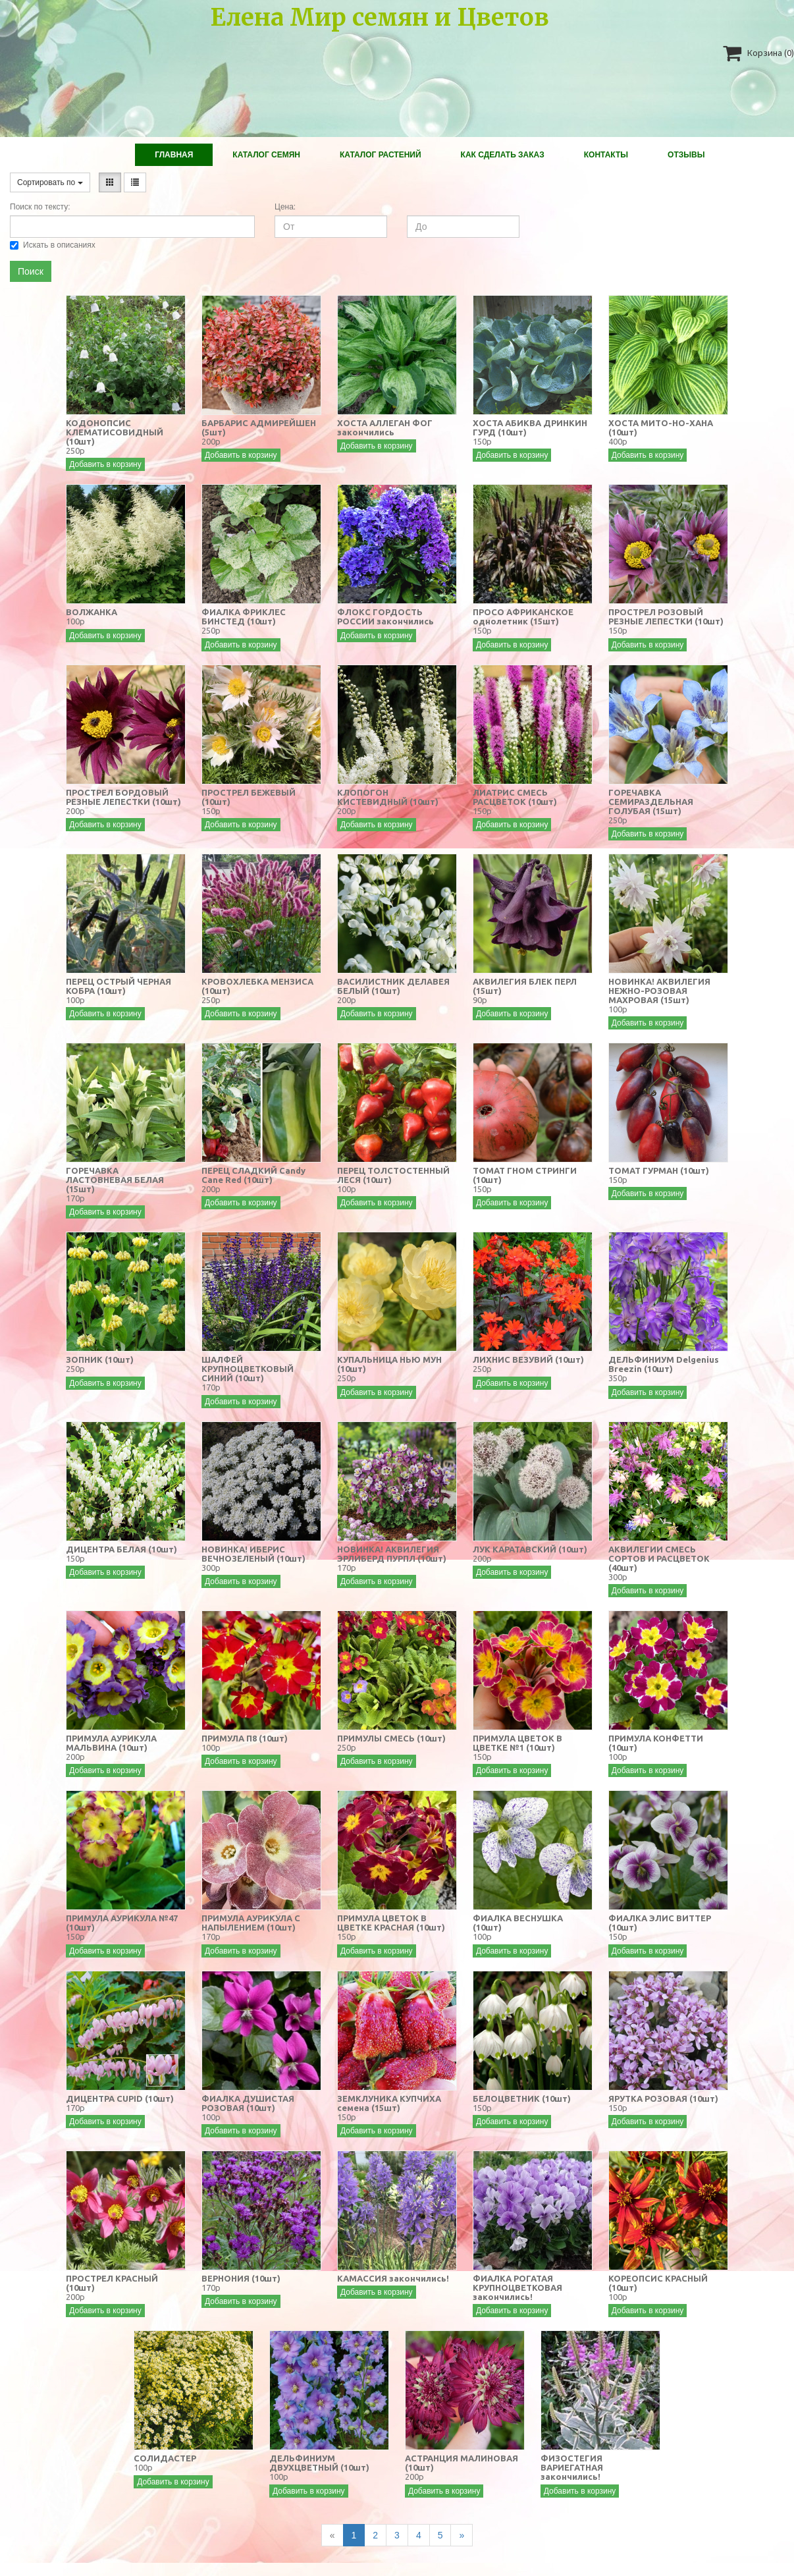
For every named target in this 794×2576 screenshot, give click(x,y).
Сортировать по (50, 182)
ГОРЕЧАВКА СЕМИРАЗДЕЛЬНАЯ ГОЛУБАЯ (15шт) (650, 801)
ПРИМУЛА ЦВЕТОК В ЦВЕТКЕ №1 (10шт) (517, 1743)
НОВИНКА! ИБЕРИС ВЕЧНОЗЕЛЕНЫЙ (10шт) (253, 1554)
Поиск (30, 271)
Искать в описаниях (52, 245)
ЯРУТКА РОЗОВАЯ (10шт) (663, 2098)
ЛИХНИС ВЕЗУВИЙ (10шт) (528, 1359)
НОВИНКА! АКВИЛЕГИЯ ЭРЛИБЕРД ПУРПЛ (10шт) (391, 1554)
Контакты (606, 154)
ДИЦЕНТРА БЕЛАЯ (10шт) (121, 1549)
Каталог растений (380, 154)
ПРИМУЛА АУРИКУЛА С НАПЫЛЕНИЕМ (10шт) (250, 1922)
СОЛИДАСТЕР (165, 2458)
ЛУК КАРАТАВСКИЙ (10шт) (530, 1549)
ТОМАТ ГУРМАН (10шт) (658, 1170)
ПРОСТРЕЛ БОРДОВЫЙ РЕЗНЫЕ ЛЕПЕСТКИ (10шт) (123, 797)
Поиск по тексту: (40, 206)
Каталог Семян (266, 154)
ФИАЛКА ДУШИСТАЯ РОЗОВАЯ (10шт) (247, 2103)
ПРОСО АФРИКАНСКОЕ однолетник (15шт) (523, 616)
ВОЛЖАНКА (91, 612)
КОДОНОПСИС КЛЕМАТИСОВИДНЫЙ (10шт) (114, 432)
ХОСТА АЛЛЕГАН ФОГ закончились (385, 427)
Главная (174, 154)
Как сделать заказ (502, 154)
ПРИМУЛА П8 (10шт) (244, 1738)
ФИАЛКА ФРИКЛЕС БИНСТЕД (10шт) (243, 616)
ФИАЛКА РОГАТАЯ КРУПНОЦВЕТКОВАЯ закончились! (517, 2287)
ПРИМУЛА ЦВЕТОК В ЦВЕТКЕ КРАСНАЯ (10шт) (391, 1922)
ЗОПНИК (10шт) (100, 1359)
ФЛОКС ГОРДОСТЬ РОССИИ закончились (385, 616)
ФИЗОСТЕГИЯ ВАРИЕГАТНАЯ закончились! (572, 2467)
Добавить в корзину (105, 464)
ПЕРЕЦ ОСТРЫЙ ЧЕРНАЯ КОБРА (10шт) (118, 986)
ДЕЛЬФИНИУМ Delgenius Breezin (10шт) (663, 1364)
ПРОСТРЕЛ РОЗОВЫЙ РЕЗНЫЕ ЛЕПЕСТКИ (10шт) (666, 616)
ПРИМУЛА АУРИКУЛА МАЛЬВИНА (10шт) (111, 1743)
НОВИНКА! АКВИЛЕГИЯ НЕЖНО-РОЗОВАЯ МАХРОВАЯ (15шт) (659, 990)
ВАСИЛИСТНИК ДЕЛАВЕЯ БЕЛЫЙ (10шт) (393, 986)
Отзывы (686, 154)
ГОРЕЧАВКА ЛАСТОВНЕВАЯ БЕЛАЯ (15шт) (115, 1179)
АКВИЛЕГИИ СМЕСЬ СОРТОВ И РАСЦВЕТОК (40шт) (659, 1558)
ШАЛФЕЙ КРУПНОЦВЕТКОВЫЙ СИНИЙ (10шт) (247, 1369)
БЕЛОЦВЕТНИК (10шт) (522, 2098)
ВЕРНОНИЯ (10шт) (240, 2278)
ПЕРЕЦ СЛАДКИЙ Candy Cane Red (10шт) (253, 1175)
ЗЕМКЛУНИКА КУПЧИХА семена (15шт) (389, 2103)
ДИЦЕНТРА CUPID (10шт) (120, 2098)
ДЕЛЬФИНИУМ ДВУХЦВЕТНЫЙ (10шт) (319, 2462)
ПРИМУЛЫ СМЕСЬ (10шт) (391, 1738)
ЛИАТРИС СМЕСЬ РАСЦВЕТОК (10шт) (515, 797)
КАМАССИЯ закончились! (393, 2278)
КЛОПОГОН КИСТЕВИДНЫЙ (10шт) (387, 797)
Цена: (285, 206)
